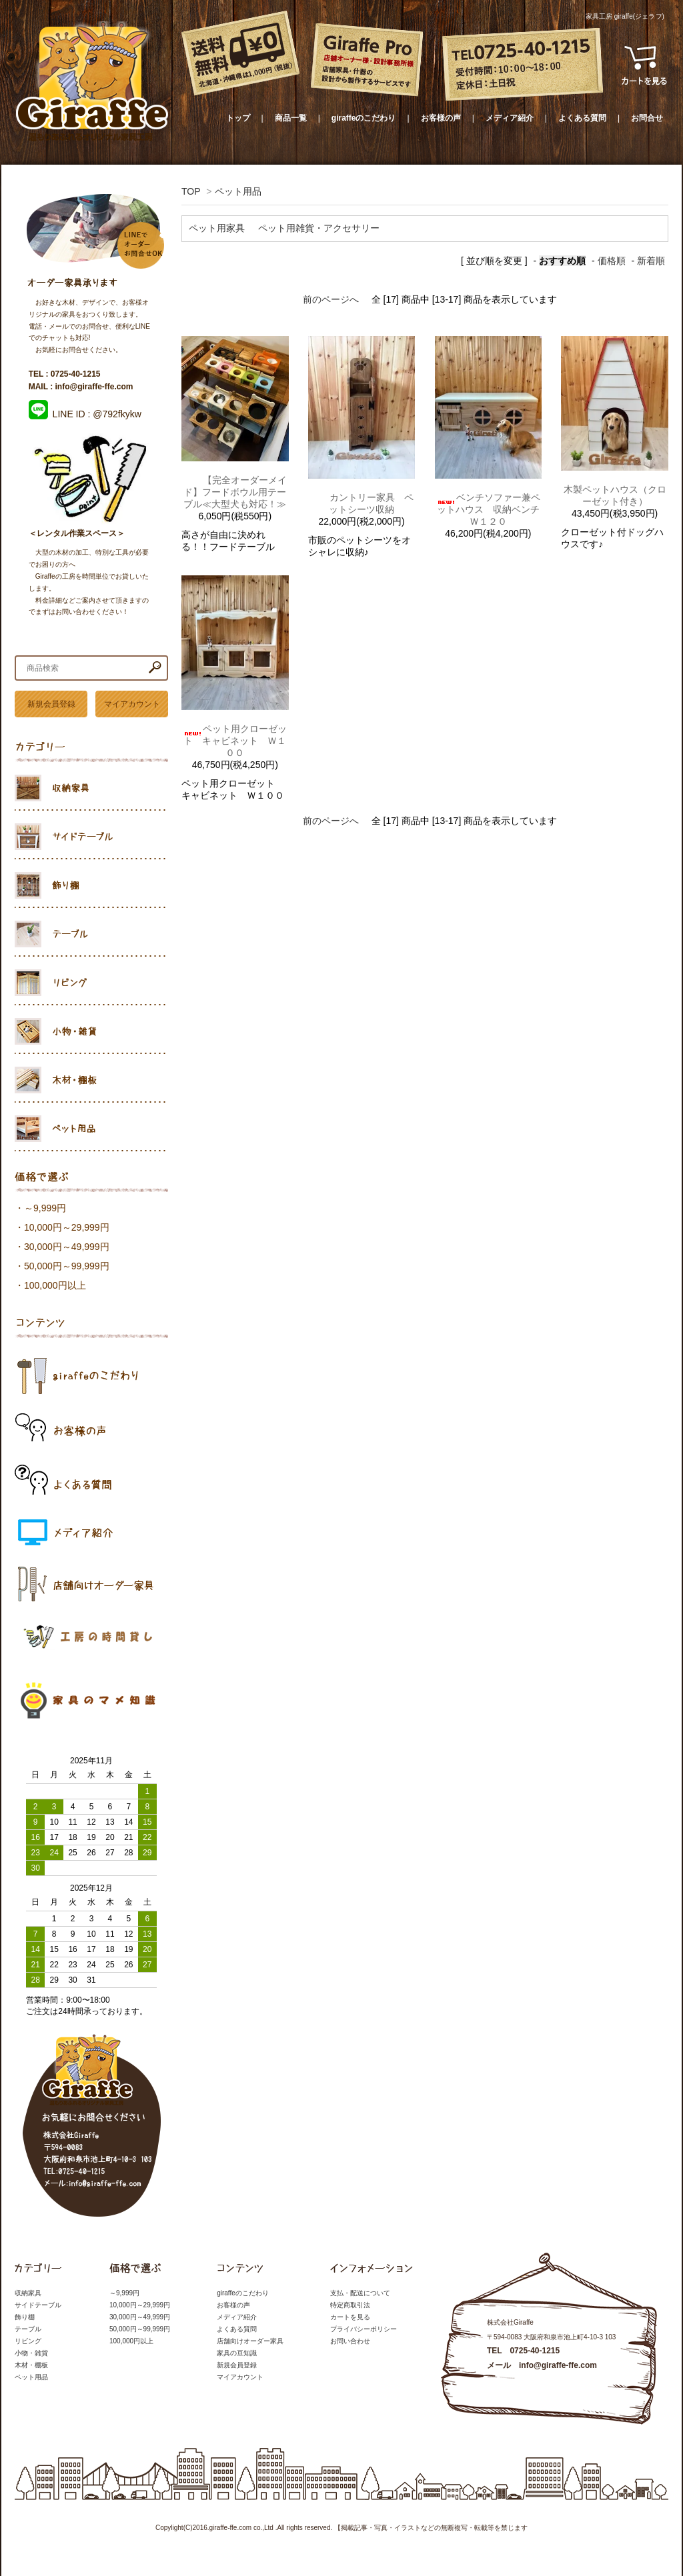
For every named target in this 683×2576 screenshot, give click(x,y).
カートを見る (350, 2317)
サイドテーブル (38, 2305)
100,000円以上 (55, 1285)
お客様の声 (441, 118)
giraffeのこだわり (363, 118)
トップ (238, 118)
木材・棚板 (31, 2365)
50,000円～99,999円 (66, 1266)
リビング (28, 2341)
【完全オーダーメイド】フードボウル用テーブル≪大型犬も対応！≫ (235, 492)
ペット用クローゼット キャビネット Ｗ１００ (235, 740)
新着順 (651, 260)
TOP (190, 191)
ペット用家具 (217, 228)
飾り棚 (25, 2317)
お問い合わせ (350, 2341)
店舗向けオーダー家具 (250, 2341)
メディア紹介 (510, 118)
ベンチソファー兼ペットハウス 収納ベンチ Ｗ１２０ (489, 509)
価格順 (612, 260)
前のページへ (331, 299)
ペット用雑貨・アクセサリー (319, 228)
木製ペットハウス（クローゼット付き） (615, 495)
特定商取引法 (350, 2305)
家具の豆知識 (237, 2353)
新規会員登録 (51, 704)
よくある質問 (582, 118)
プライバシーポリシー (363, 2329)
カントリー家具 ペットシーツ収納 (361, 503)
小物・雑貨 (31, 2353)
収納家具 (28, 2293)
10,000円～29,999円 (66, 1227)
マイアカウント (132, 704)
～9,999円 (45, 1208)
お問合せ (647, 118)
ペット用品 (238, 191)
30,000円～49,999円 (66, 1246)
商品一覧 (291, 118)
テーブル (28, 2329)
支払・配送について (360, 2293)
